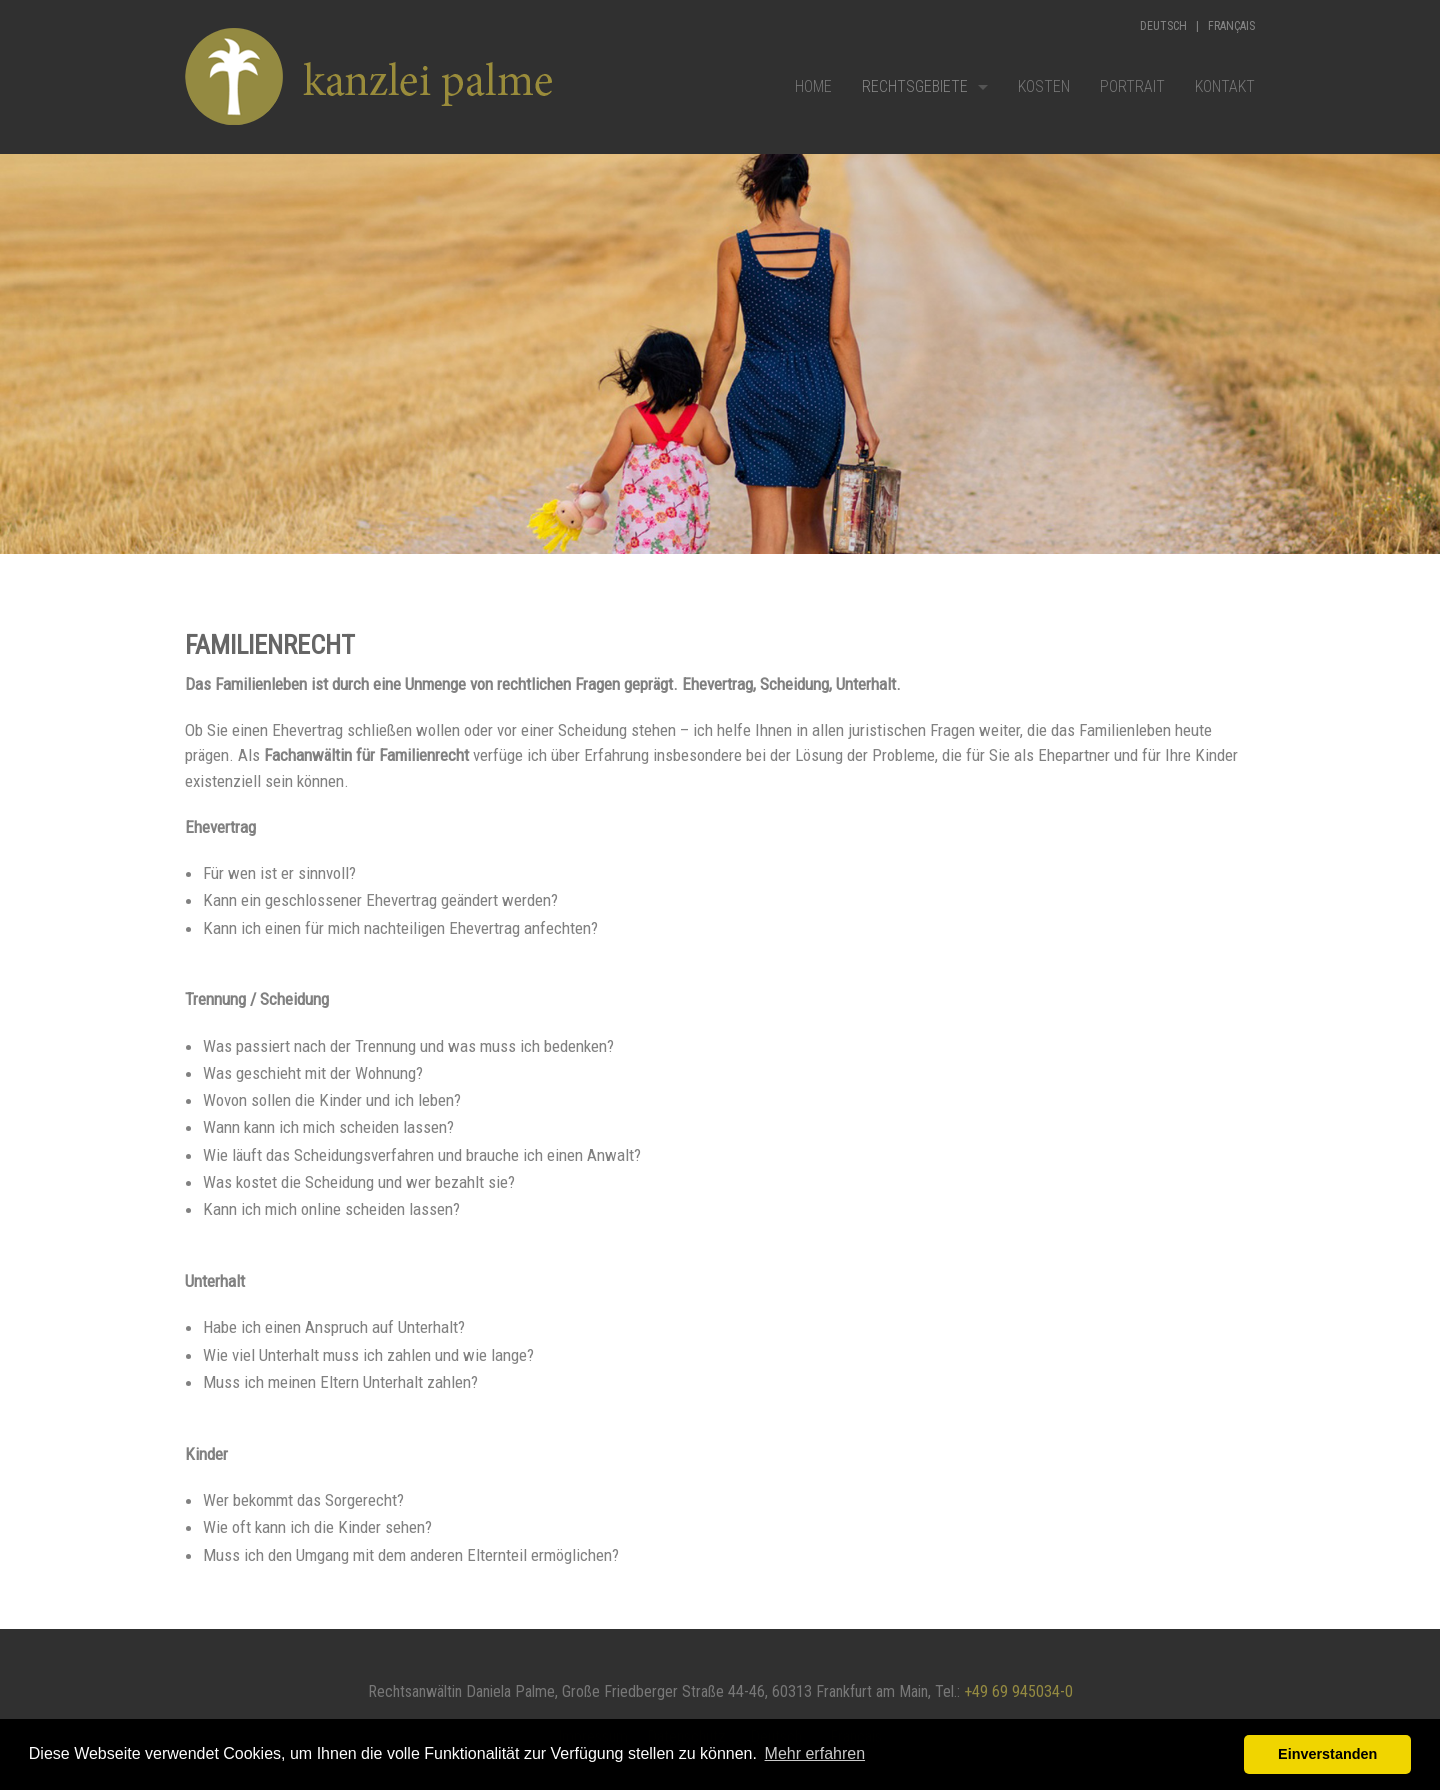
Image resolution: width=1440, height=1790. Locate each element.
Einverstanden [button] (1327, 1754)
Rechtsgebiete (915, 86)
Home (813, 86)
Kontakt (1225, 86)
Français (1231, 26)
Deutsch (1163, 26)
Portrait (1132, 86)
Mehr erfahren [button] (815, 1753)
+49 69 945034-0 (1018, 1691)
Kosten (1044, 86)
